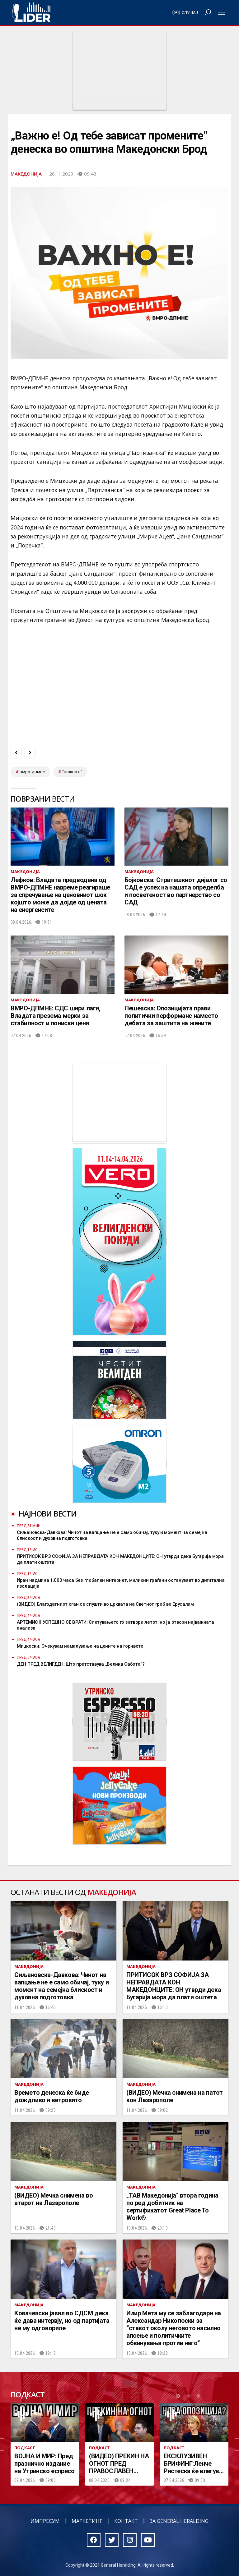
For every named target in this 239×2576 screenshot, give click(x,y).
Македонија (26, 174)
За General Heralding (179, 2521)
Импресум (45, 2521)
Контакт (126, 2521)
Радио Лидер (31, 12)
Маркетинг (87, 2521)
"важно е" (72, 771)
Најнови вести (48, 1513)
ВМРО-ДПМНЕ (32, 771)
